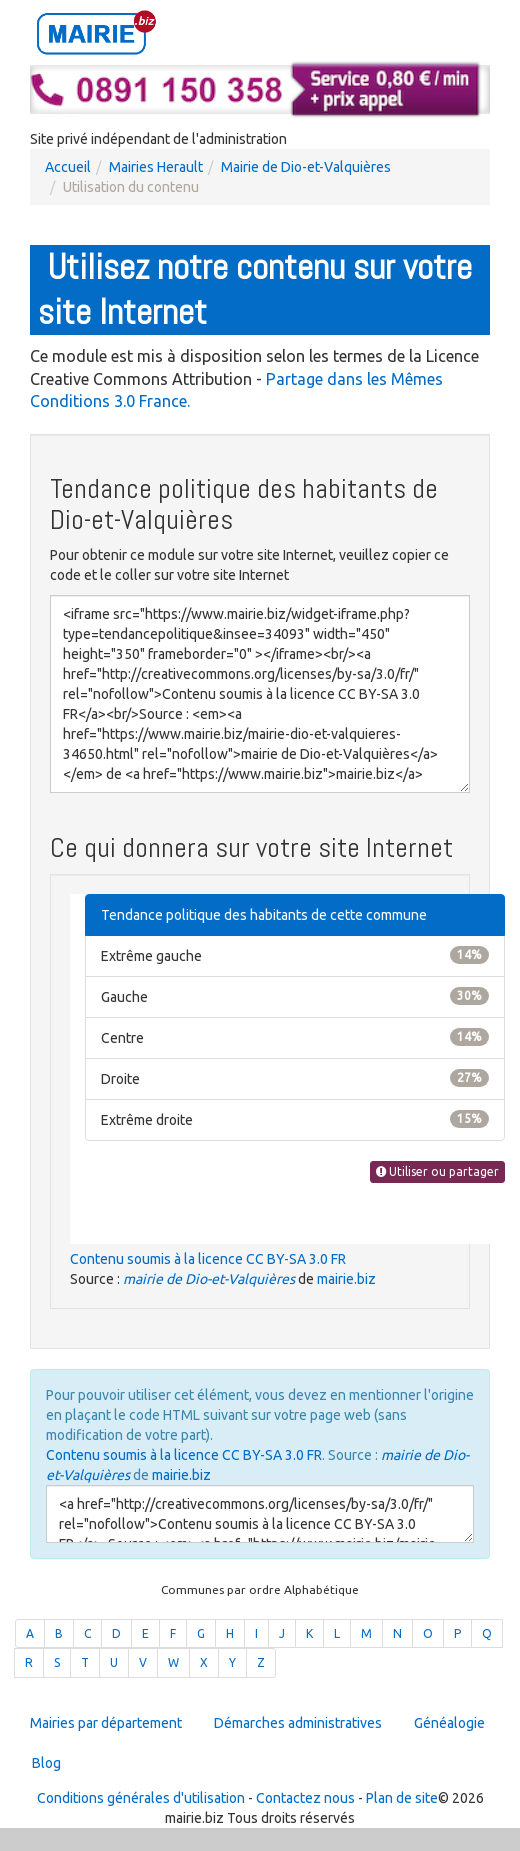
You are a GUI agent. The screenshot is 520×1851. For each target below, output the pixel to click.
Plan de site (402, 1798)
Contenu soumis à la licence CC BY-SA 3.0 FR (208, 1259)
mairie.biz (346, 1279)
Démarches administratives (298, 1723)
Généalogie (449, 1723)
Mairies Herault (156, 167)
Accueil (68, 167)
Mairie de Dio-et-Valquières (306, 167)
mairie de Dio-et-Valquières (209, 1279)
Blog (46, 1763)
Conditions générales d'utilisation (141, 1798)
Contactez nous (305, 1798)
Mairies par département (106, 1723)
